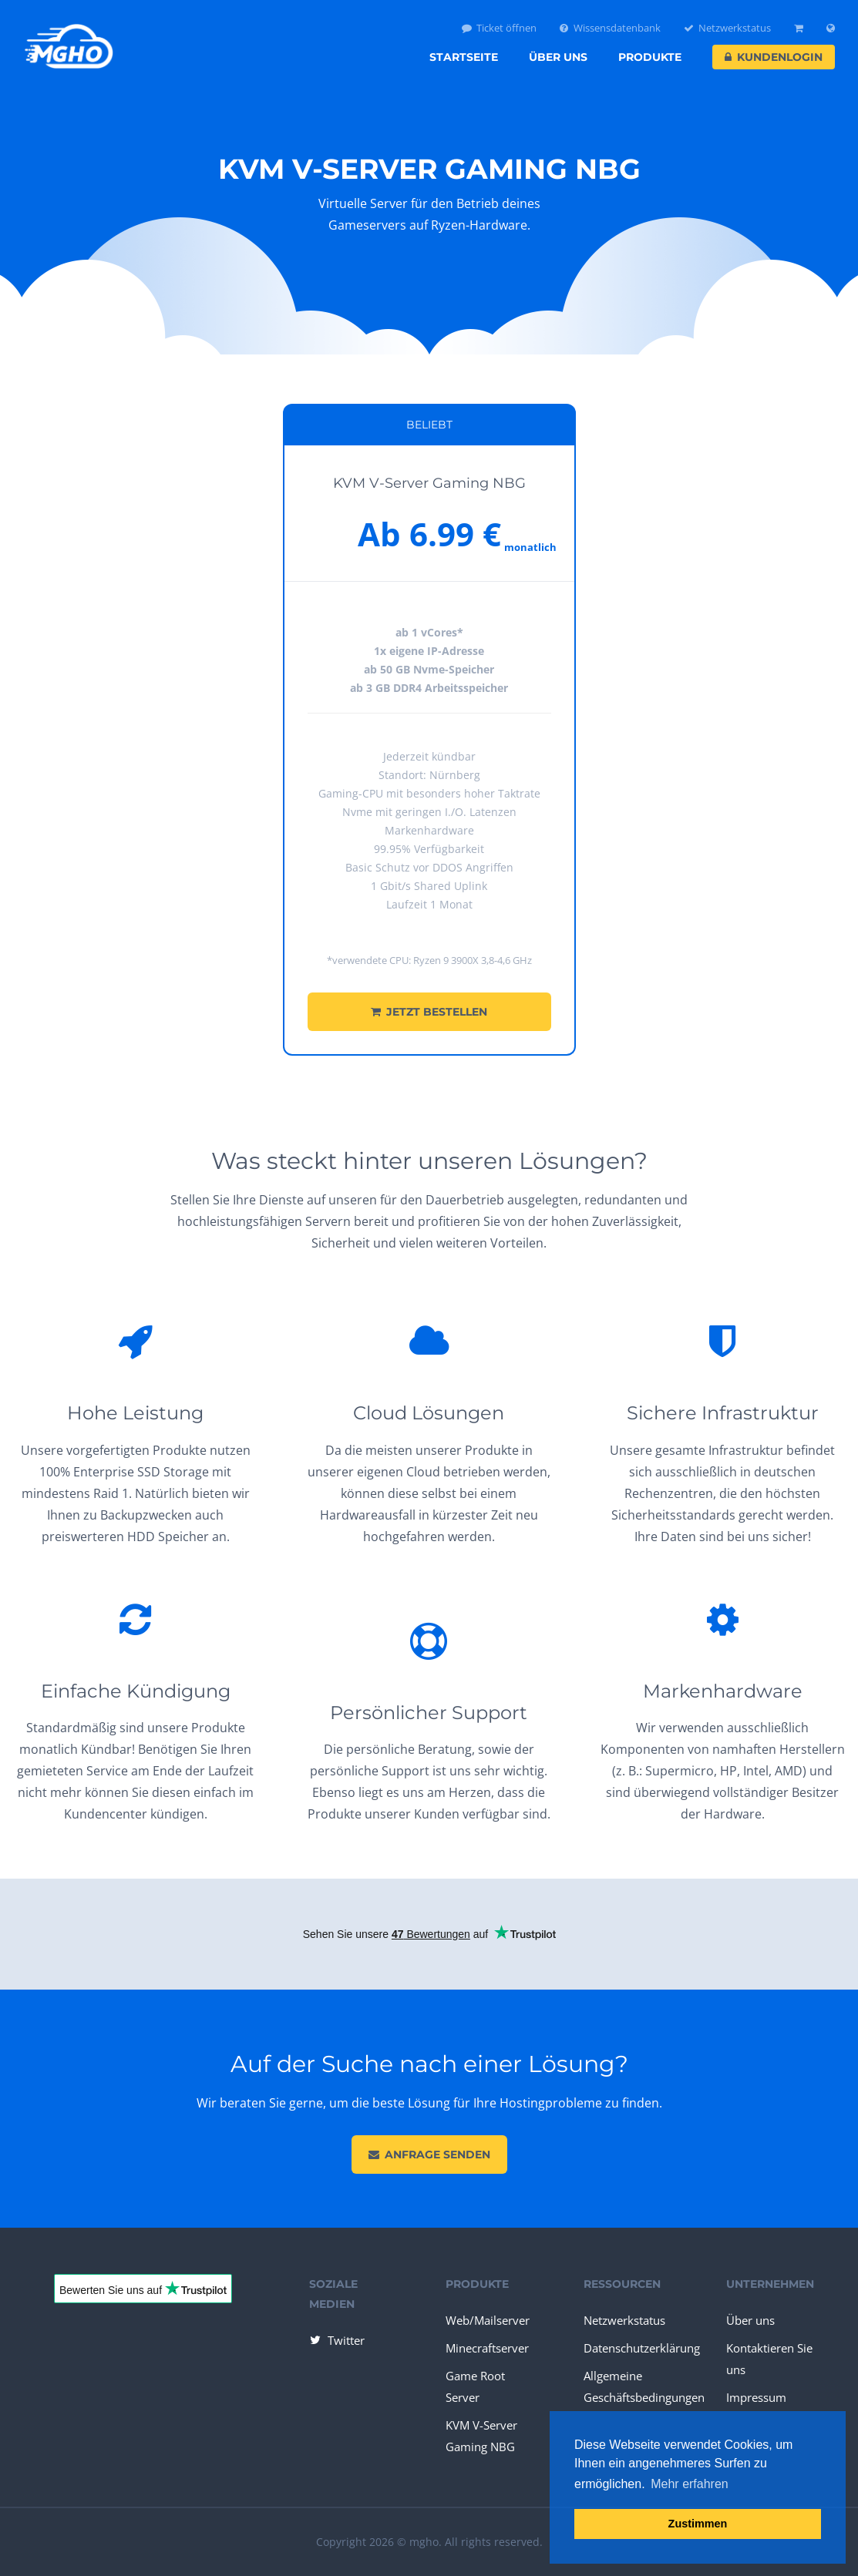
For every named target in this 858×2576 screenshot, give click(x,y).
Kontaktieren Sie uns (769, 2358)
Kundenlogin (774, 57)
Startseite (463, 57)
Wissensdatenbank (610, 28)
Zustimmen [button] (698, 2523)
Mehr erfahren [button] (689, 2483)
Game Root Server (475, 2386)
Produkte (649, 57)
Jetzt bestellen (429, 1012)
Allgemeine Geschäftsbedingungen (644, 2386)
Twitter (336, 2340)
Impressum (756, 2397)
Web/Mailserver (488, 2320)
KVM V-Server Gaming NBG (481, 2435)
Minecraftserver (487, 2348)
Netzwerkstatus (728, 28)
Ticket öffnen (499, 28)
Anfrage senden (429, 2154)
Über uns (558, 57)
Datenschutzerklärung (642, 2348)
